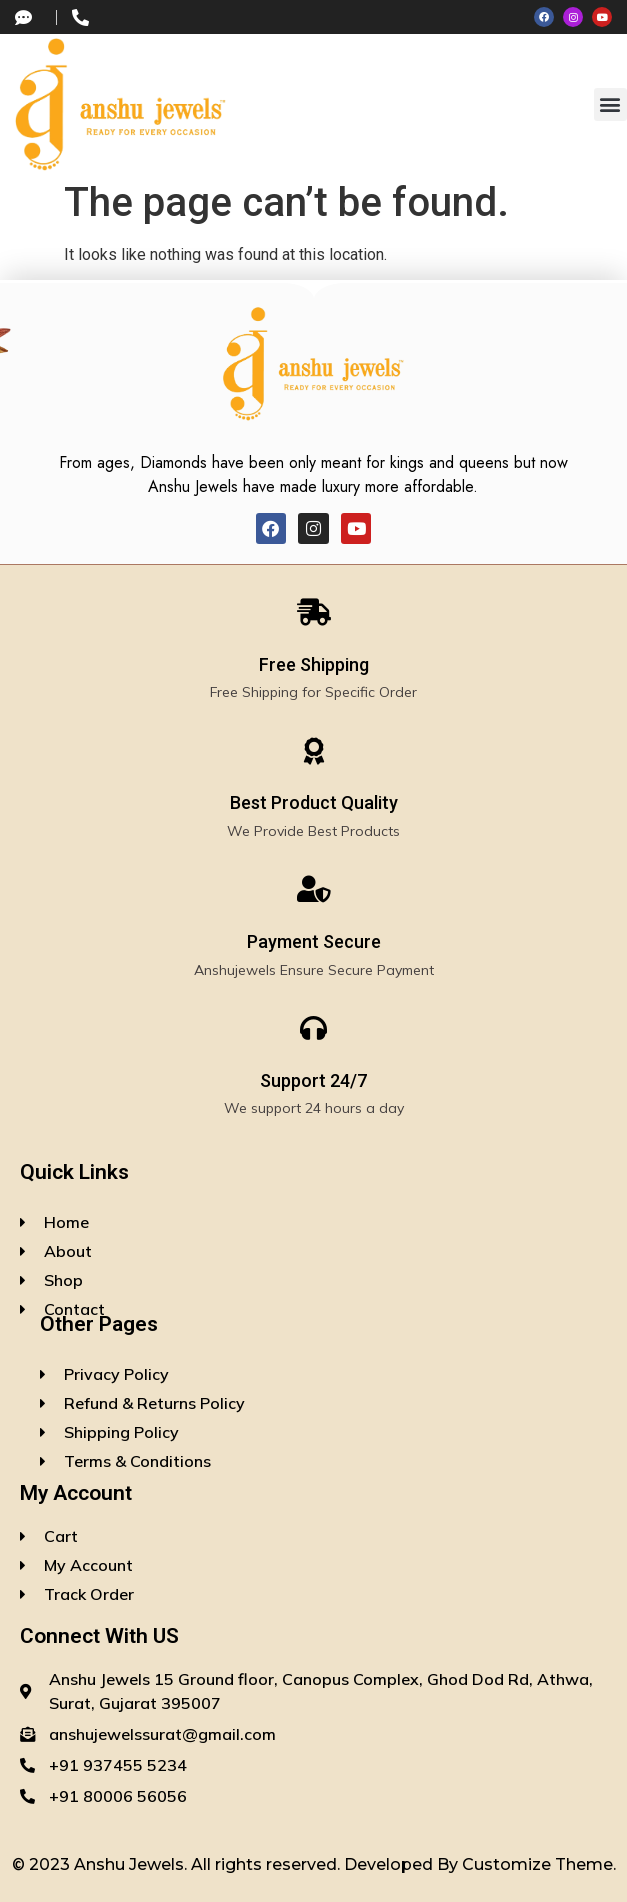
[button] (610, 104)
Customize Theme (537, 1864)
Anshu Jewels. (132, 1864)
